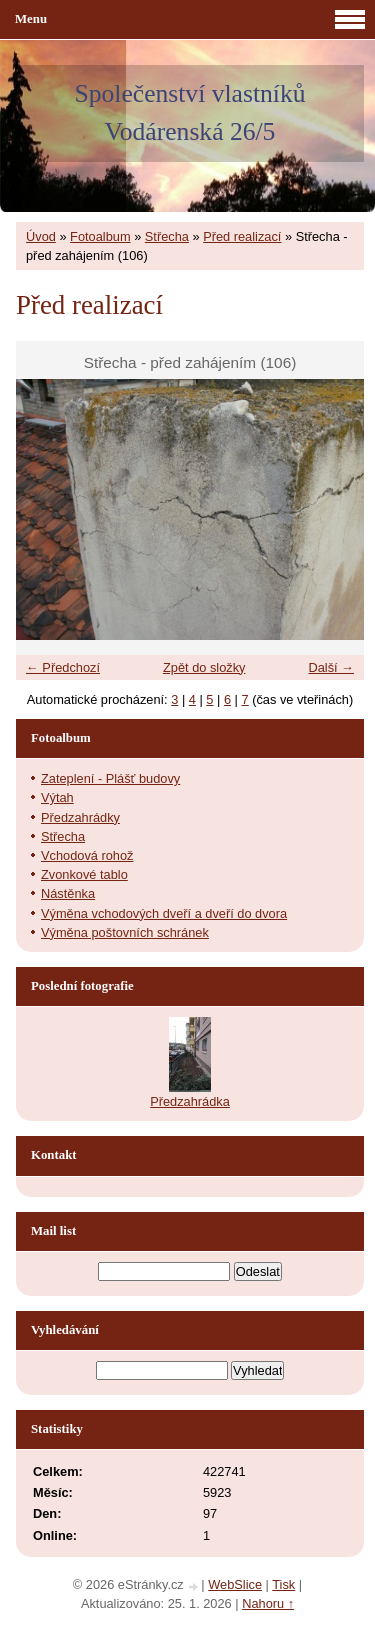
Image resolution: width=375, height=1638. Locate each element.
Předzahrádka (190, 1101)
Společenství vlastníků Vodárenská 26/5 (189, 112)
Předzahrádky (80, 817)
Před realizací (242, 236)
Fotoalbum (100, 236)
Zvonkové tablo (84, 874)
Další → (331, 667)
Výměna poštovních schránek (125, 932)
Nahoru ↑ (268, 1603)
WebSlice (235, 1584)
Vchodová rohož (87, 855)
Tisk (283, 1584)
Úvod (41, 236)
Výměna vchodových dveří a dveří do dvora (164, 913)
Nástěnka (68, 893)
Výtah (57, 797)
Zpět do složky (204, 667)
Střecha (167, 236)
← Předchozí (63, 667)
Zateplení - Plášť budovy (110, 778)
